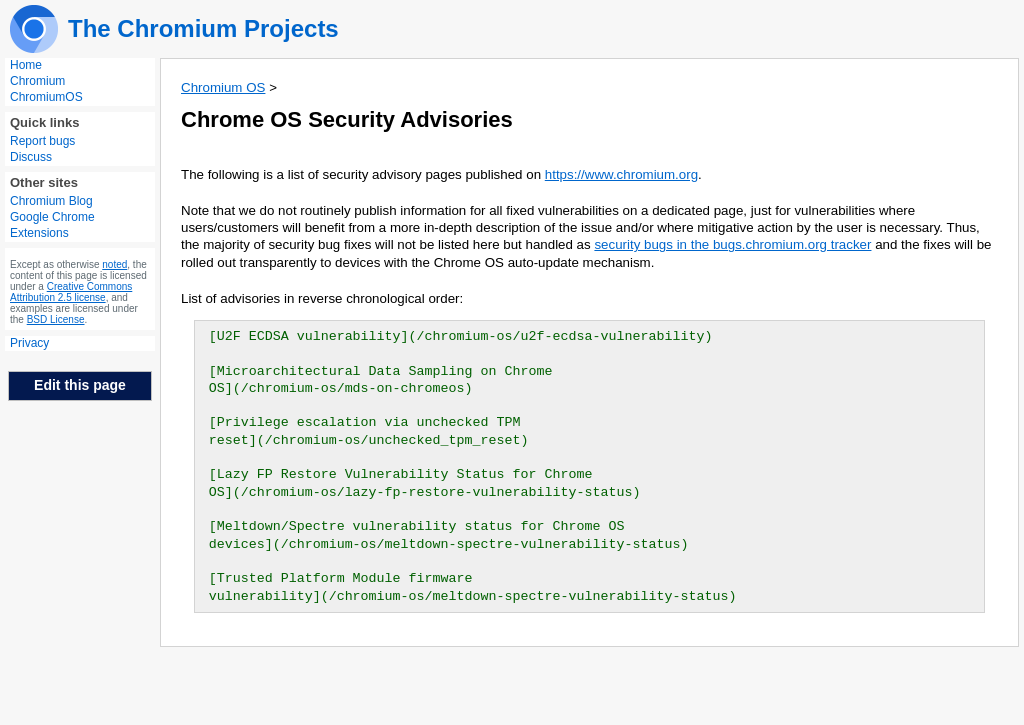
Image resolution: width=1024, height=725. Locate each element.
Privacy (29, 343)
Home (26, 65)
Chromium (37, 81)
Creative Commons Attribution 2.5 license (71, 292)
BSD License (56, 319)
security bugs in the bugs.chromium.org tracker (732, 244)
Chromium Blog (51, 201)
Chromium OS (223, 87)
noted (114, 264)
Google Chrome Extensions (52, 225)
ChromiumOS (46, 97)
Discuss (31, 157)
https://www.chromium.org (621, 174)
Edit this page (80, 385)
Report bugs (42, 141)
